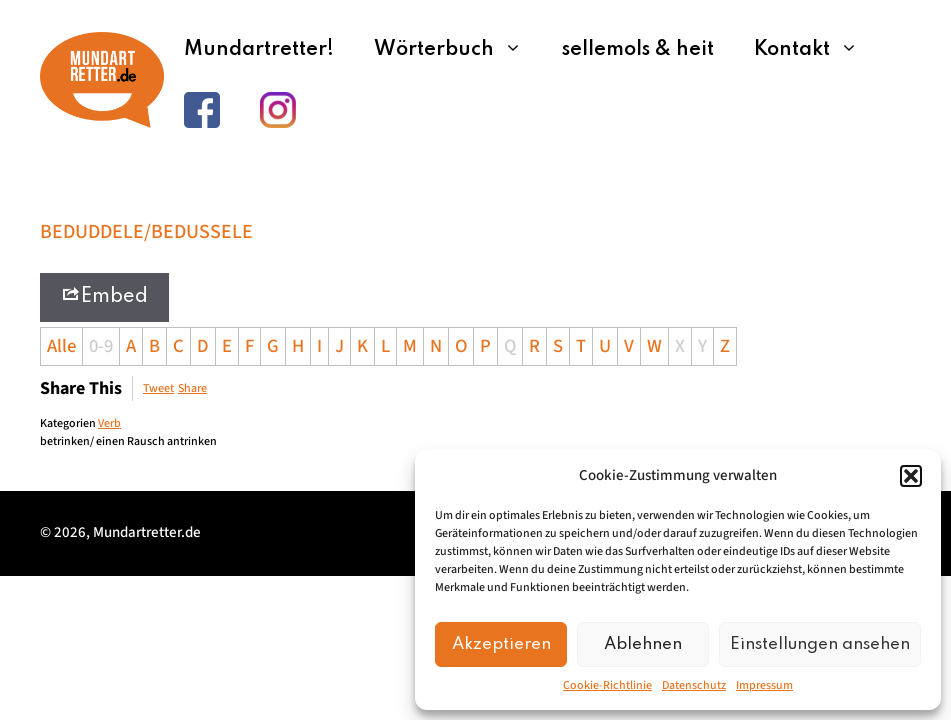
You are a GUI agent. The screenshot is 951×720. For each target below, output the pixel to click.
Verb (109, 423)
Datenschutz (694, 685)
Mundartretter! (259, 50)
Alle (61, 346)
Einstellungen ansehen (820, 644)
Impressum (764, 685)
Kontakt (816, 50)
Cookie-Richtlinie (607, 685)
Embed (104, 295)
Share (192, 388)
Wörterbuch (458, 50)
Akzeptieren (501, 644)
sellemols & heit (638, 50)
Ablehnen (643, 644)
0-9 (101, 346)
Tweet (158, 388)
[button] (911, 476)
